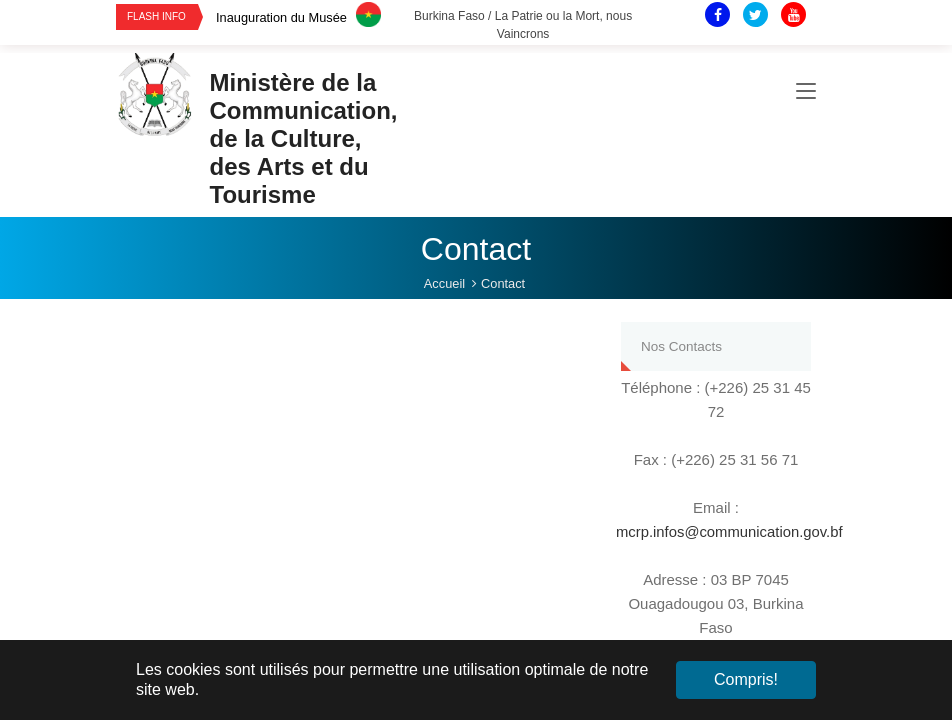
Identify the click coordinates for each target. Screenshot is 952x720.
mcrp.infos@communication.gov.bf (730, 531)
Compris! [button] (746, 679)
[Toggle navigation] (806, 94)
